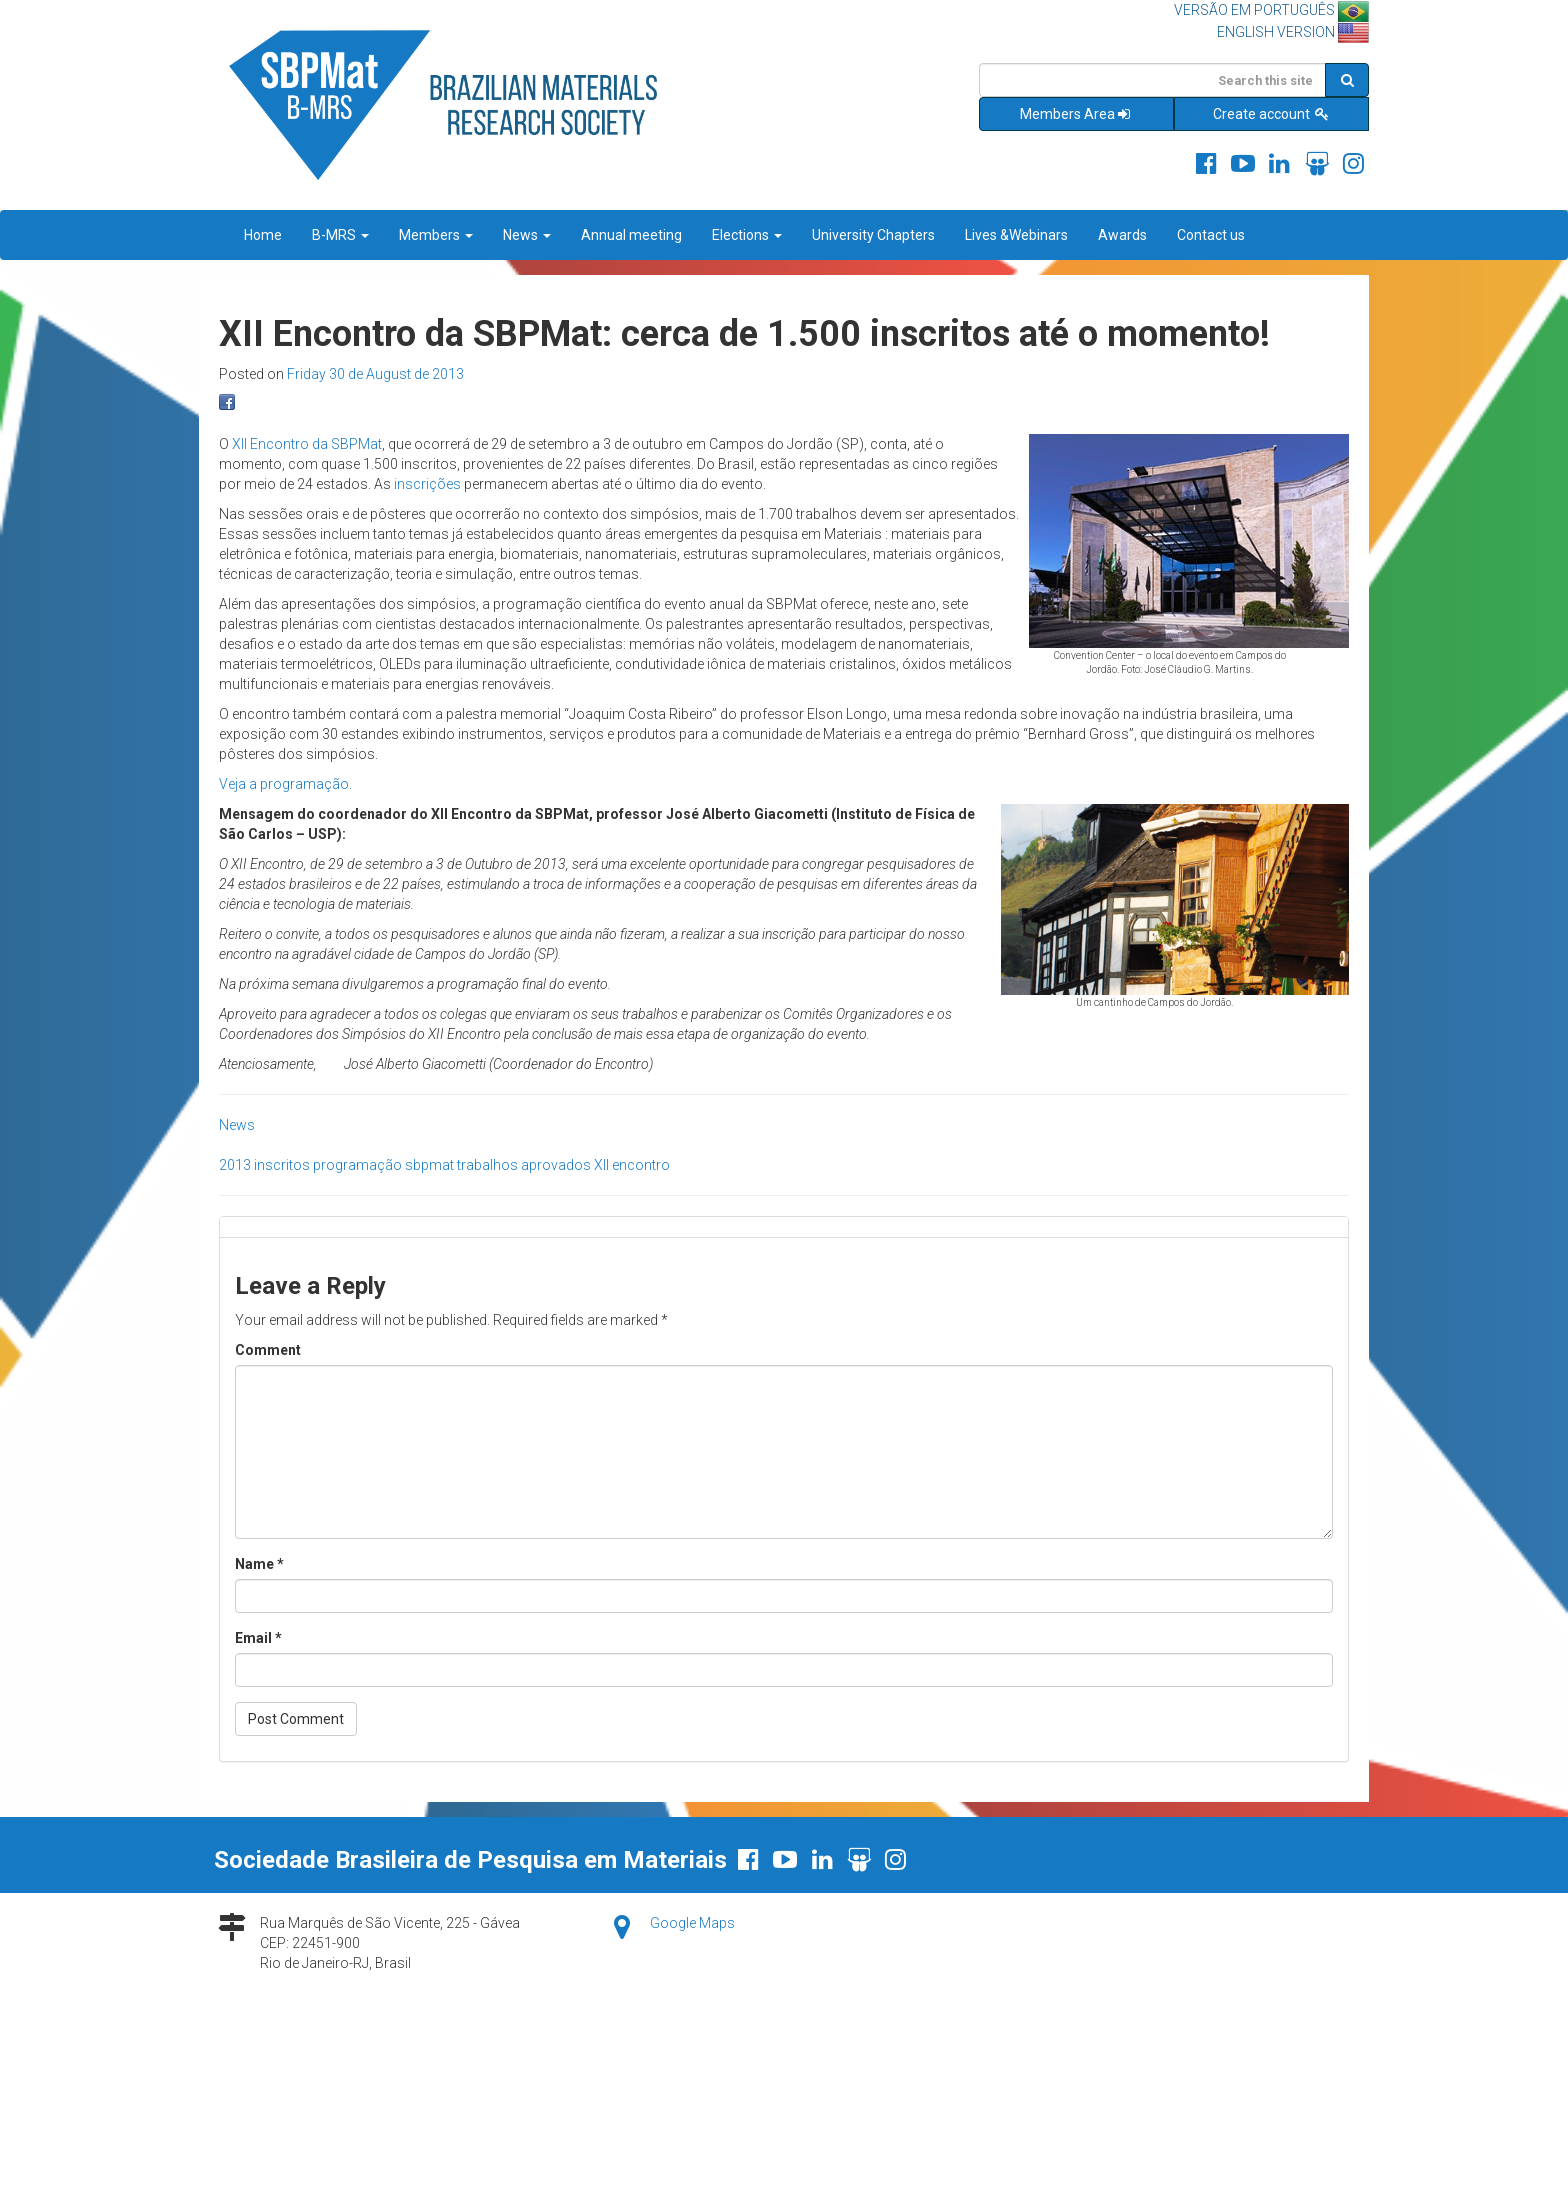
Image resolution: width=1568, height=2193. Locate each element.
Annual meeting (631, 235)
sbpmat (429, 1165)
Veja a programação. (285, 784)
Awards (1122, 235)
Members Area (1076, 114)
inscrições (427, 484)
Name (259, 1564)
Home (263, 235)
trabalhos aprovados (524, 1165)
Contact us (1211, 235)
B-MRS (340, 235)
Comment (268, 1350)
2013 (235, 1165)
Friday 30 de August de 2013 (375, 374)
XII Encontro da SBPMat (307, 444)
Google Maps (692, 1923)
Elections (747, 235)
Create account (1272, 114)
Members (436, 235)
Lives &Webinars (1016, 235)
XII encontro (632, 1165)
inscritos (282, 1165)
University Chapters (873, 235)
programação (357, 1165)
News (527, 235)
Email (258, 1638)
